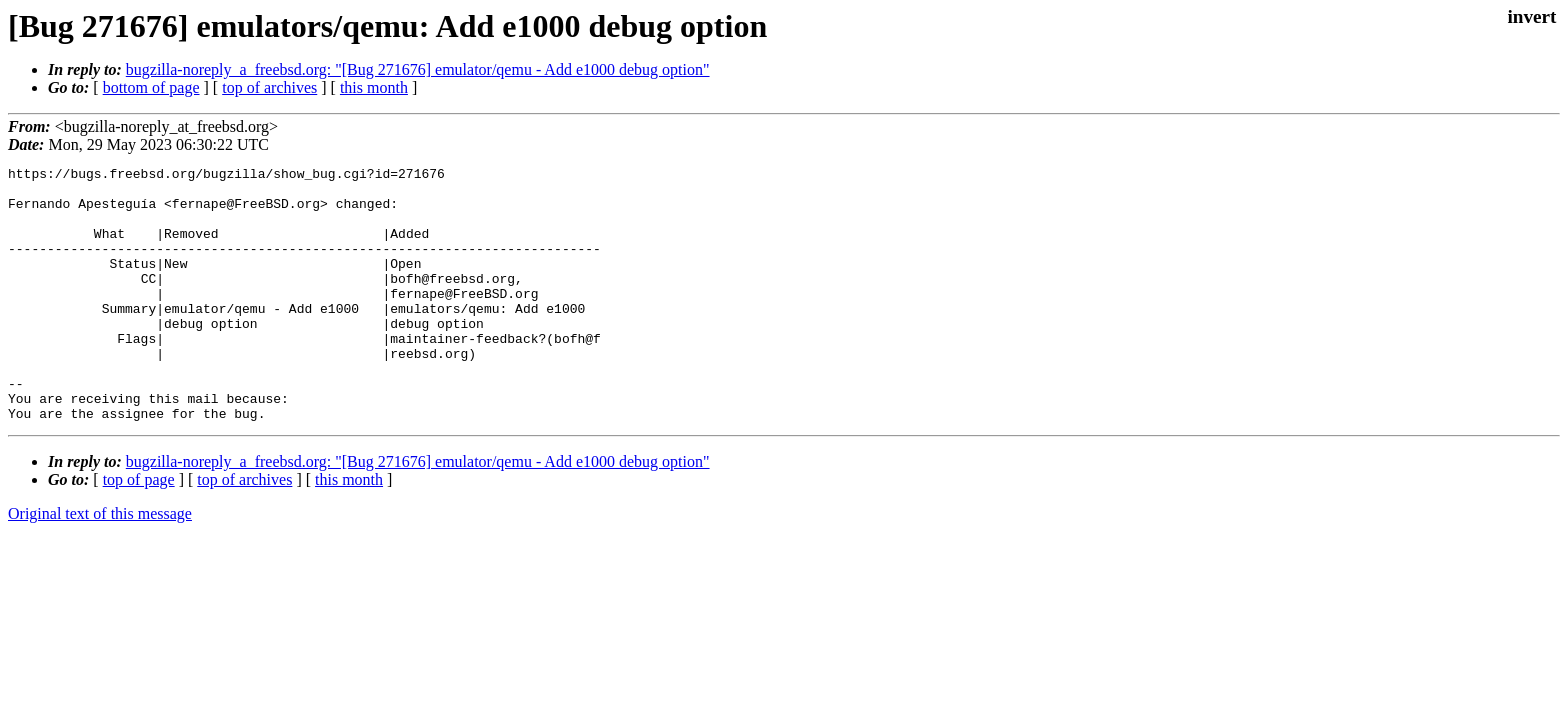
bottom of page (151, 87)
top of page (139, 530)
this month (374, 87)
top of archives (269, 87)
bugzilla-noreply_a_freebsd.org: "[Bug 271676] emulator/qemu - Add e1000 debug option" (418, 69)
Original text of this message (100, 564)
